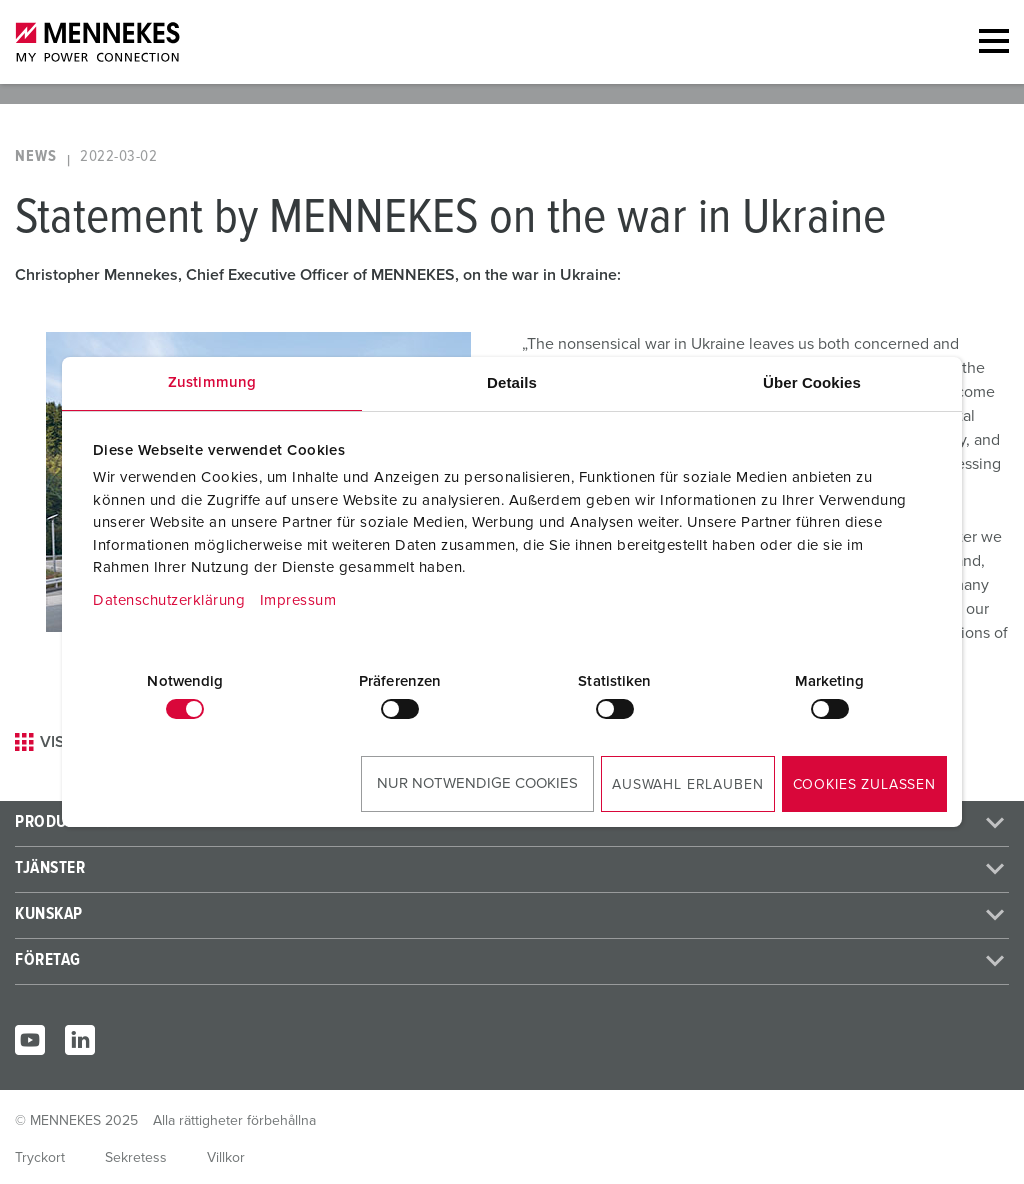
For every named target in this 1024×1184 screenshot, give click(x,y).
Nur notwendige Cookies (477, 783)
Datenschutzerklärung (169, 600)
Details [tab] (512, 382)
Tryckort (40, 1158)
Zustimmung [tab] (212, 382)
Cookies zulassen (864, 785)
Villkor (226, 1158)
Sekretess (136, 1158)
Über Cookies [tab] (812, 382)
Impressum (298, 600)
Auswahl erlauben (687, 785)
